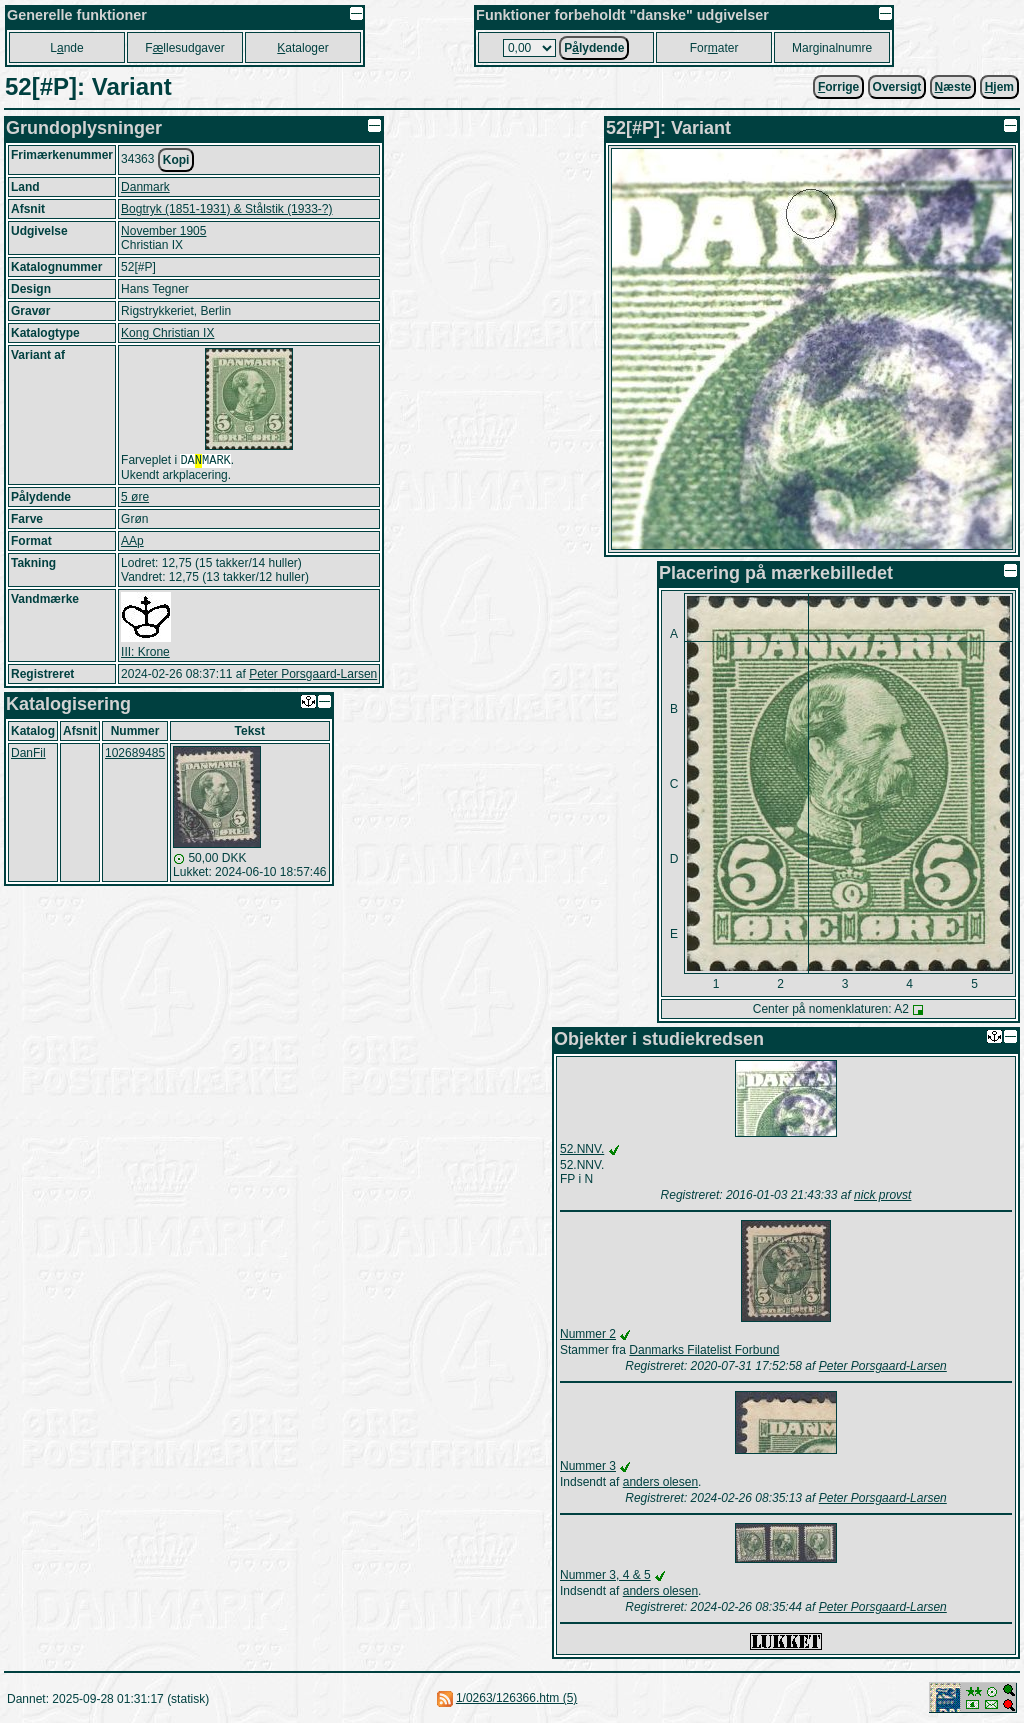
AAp (132, 543)
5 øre (135, 499)
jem (999, 87)
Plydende (594, 48)
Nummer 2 (588, 1334)
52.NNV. (582, 1149)
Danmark (145, 187)
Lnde (66, 48)
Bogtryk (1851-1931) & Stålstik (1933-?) (226, 209)
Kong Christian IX (167, 333)
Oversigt (897, 87)
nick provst (882, 1195)
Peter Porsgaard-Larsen (313, 676)
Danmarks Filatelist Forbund (704, 1350)
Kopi (176, 160)
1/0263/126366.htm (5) (516, 1698)
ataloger (302, 48)
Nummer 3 (588, 1466)
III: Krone (145, 654)
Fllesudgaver (184, 48)
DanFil (28, 755)
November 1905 (163, 231)
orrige (838, 87)
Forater (714, 48)
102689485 (135, 755)
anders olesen (660, 1482)
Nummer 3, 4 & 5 (605, 1575)
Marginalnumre (832, 48)
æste (953, 87)
